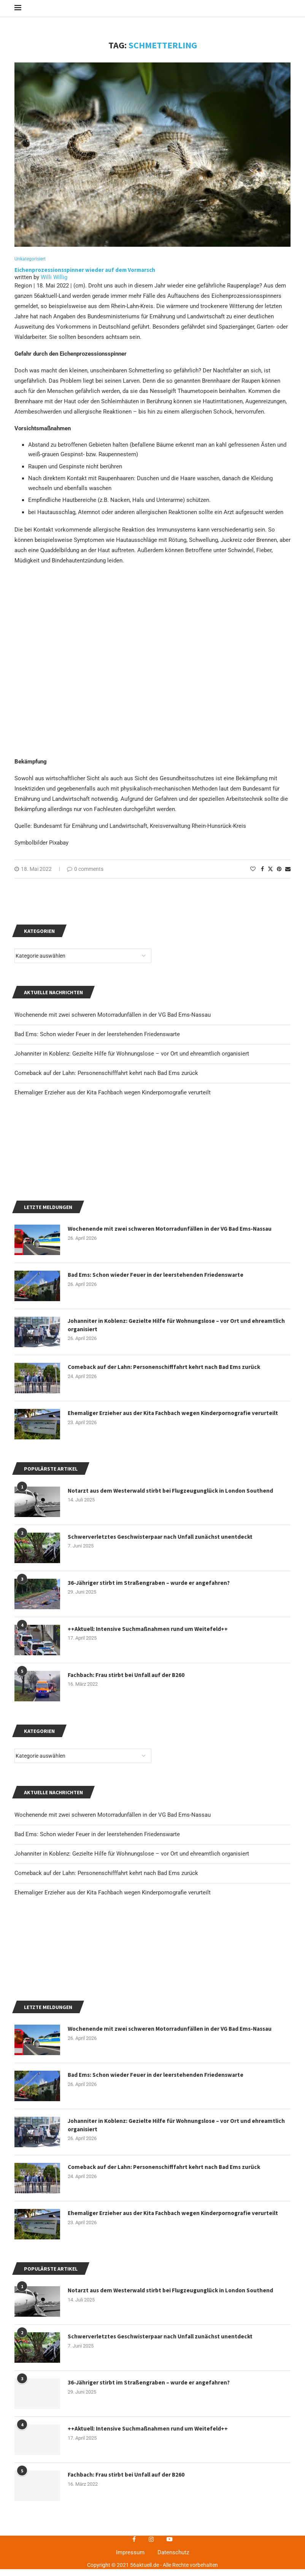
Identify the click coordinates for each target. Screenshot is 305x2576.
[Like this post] (253, 876)
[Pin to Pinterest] (279, 876)
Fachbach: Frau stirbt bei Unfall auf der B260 (128, 1855)
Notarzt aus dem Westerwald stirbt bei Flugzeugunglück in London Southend (174, 1671)
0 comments (85, 876)
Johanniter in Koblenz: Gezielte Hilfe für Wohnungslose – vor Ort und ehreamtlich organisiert (131, 2033)
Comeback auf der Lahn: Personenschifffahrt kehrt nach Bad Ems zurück (106, 2053)
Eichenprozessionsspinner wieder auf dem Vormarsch (84, 276)
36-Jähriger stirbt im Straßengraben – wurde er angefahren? (151, 1763)
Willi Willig (54, 284)
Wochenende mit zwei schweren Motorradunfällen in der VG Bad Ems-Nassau (112, 1994)
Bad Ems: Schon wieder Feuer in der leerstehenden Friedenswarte (97, 2014)
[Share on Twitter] (270, 875)
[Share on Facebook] (262, 876)
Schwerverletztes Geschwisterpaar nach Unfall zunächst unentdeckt (163, 1717)
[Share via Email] (288, 876)
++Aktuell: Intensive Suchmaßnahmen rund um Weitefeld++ (150, 1809)
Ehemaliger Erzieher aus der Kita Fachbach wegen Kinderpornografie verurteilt (112, 2072)
